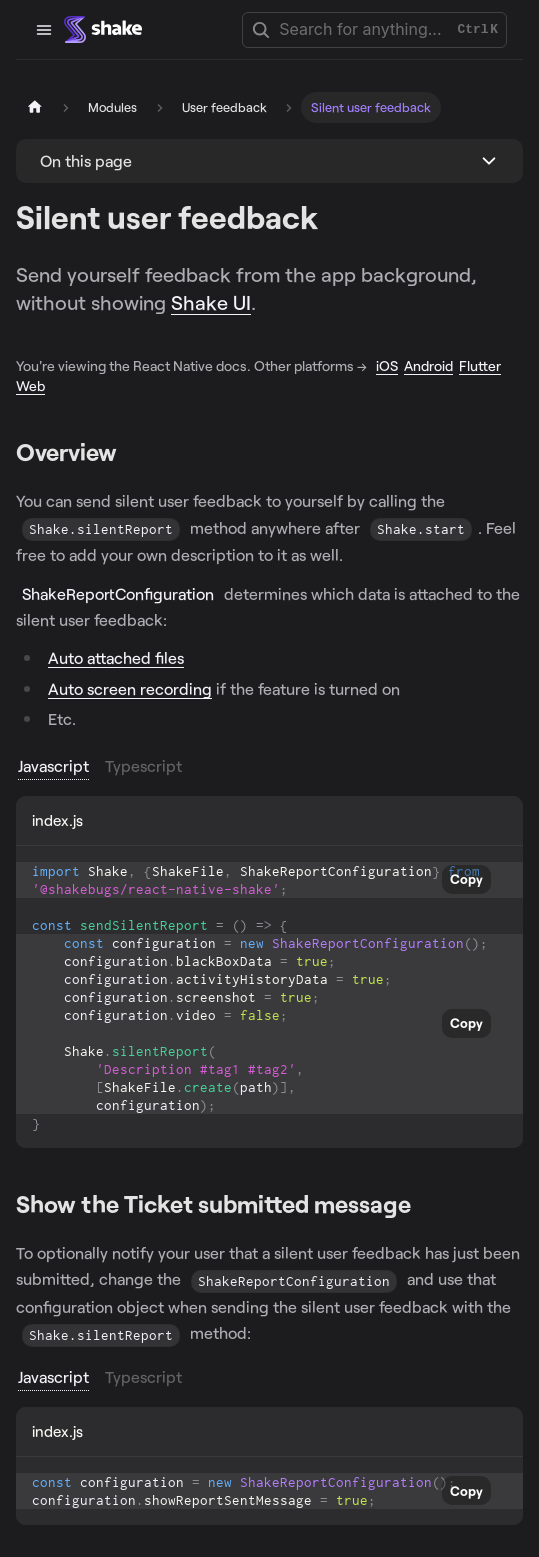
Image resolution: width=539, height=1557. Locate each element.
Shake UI (211, 302)
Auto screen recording (130, 688)
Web (30, 385)
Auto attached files (116, 657)
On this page (86, 160)
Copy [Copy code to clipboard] (466, 879)
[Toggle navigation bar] (44, 30)
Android (428, 365)
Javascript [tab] (53, 765)
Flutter (480, 365)
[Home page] (35, 107)
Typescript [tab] (143, 765)
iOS (387, 365)
